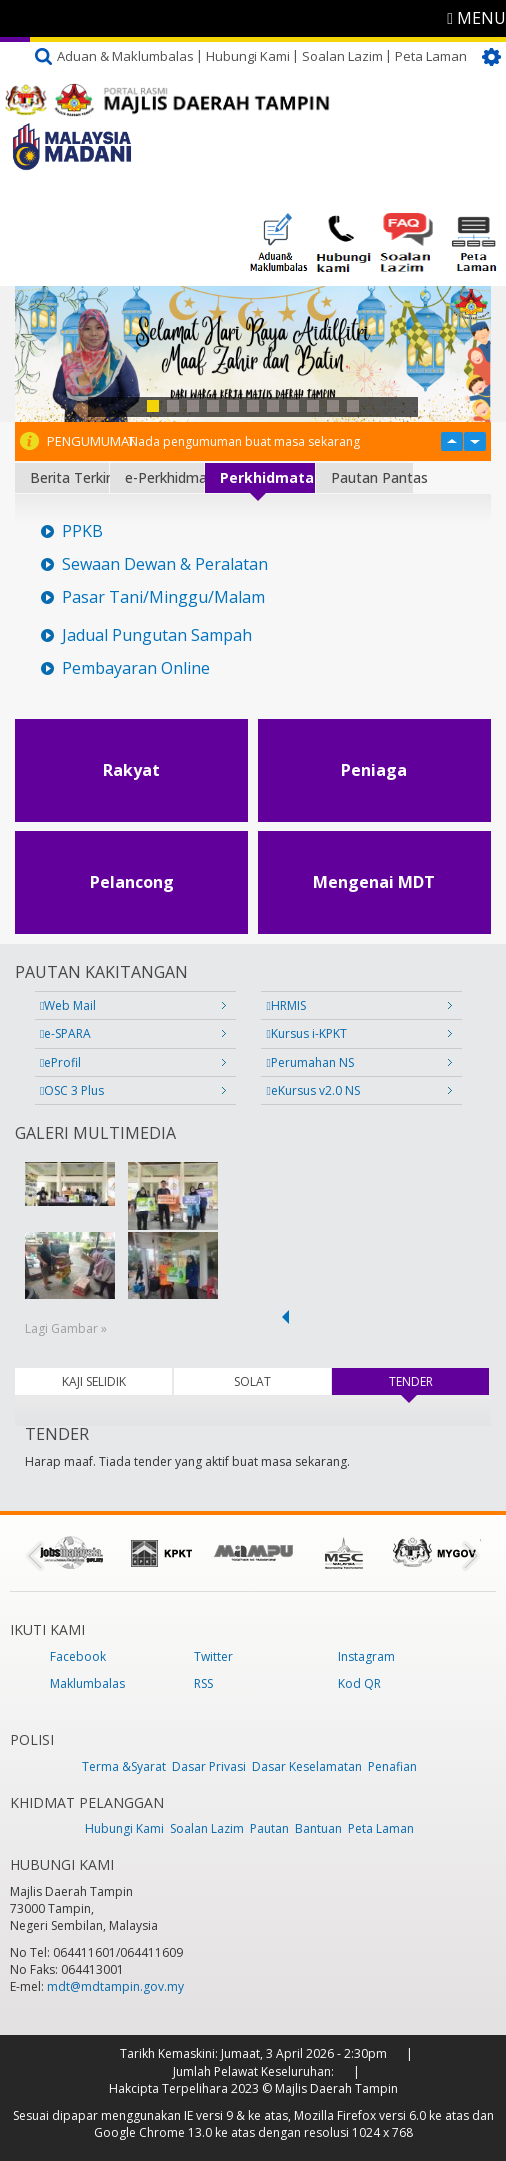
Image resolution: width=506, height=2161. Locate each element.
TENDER (437, 1381)
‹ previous (282, 1317)
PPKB (82, 531)
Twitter (213, 1656)
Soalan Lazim (342, 56)
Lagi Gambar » (66, 1328)
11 (353, 406)
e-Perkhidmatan (164, 477)
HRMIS (285, 1005)
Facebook (78, 1656)
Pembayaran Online (136, 668)
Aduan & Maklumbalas (125, 56)
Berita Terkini (69, 477)
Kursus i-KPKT (306, 1033)
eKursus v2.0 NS (312, 1090)
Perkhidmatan (267, 477)
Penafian (392, 1766)
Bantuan (318, 1828)
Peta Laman (431, 56)
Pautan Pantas (372, 477)
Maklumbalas (87, 1683)
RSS (203, 1683)
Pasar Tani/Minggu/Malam (163, 597)
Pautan (269, 1828)
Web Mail (68, 1005)
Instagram (366, 1656)
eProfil (60, 1062)
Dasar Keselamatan (307, 1766)
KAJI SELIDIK (94, 1381)
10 (333, 406)
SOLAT (252, 1381)
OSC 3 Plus (72, 1090)
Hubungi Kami (248, 56)
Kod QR (359, 1683)
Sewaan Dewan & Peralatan (165, 564)
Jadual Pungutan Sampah (157, 635)
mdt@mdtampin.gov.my (115, 1986)
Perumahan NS (309, 1062)
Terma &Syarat (124, 1766)
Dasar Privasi (209, 1766)
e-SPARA (65, 1033)
